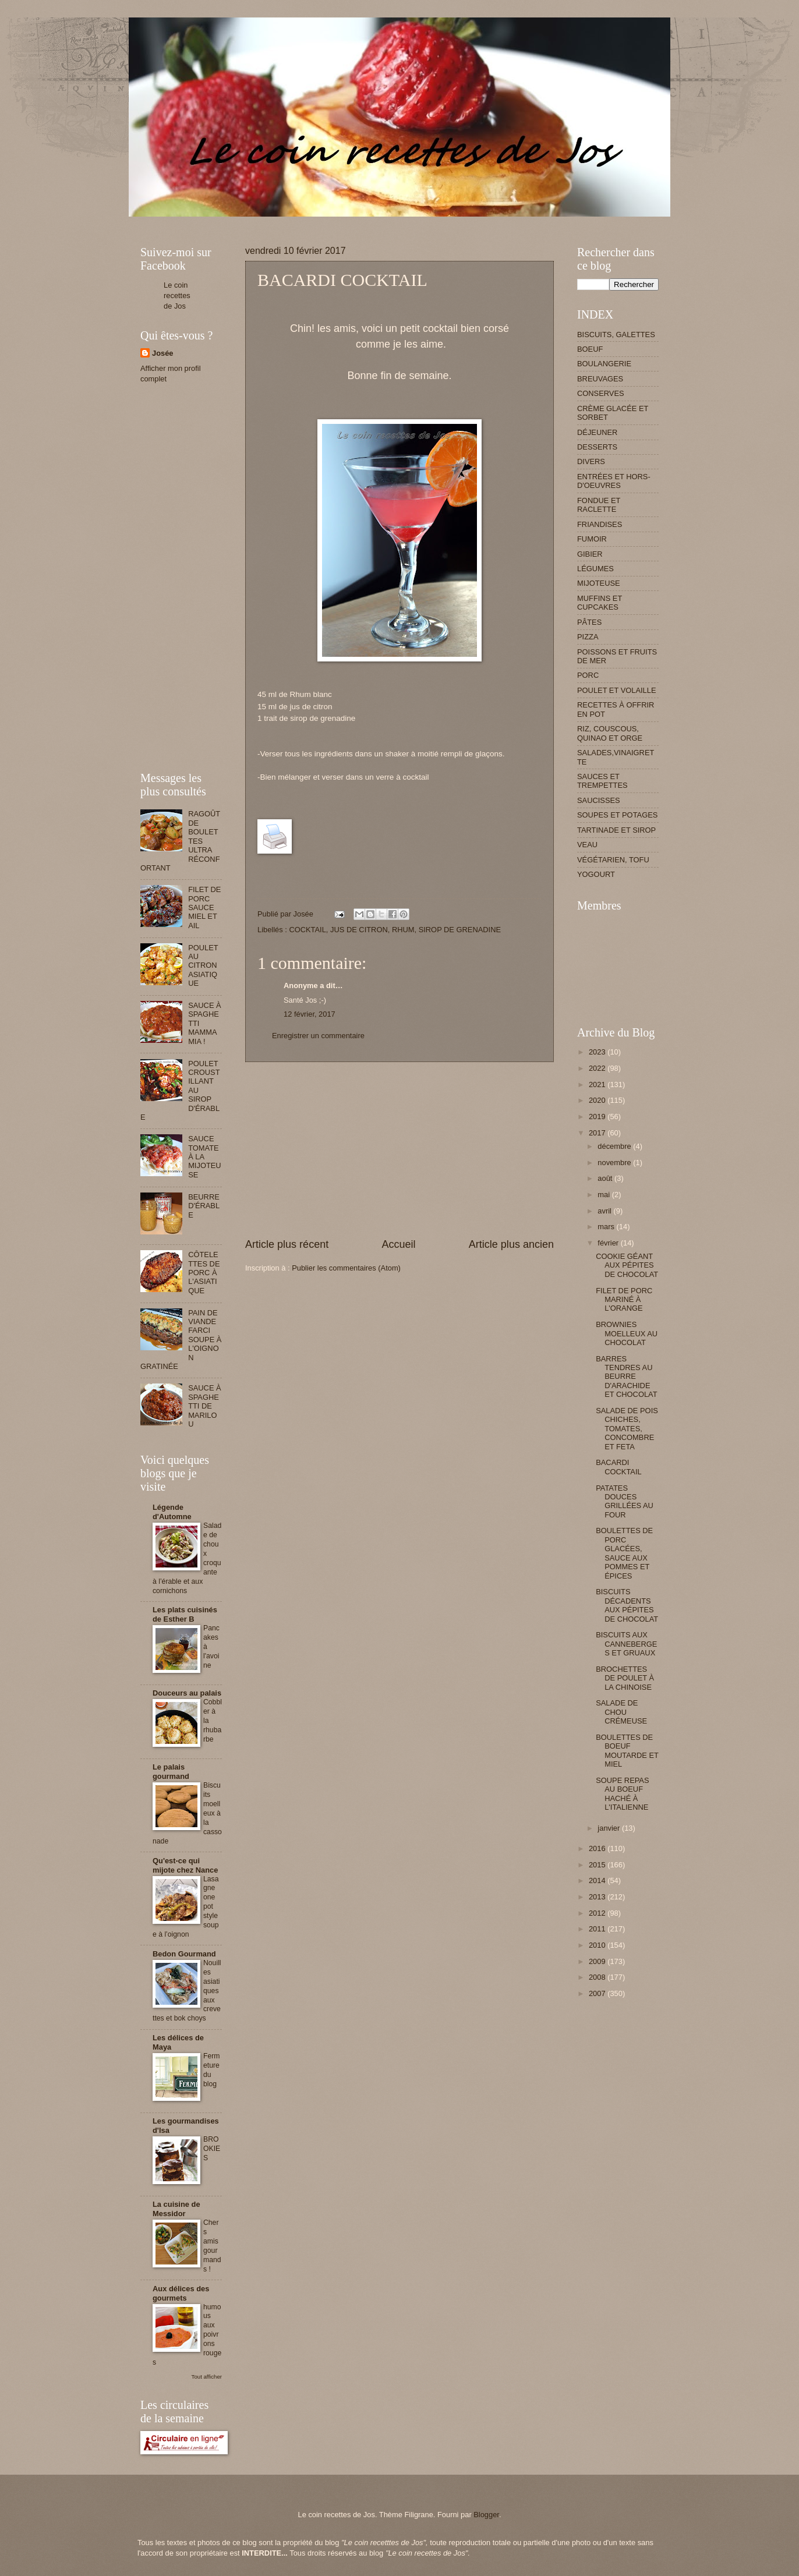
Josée (163, 353)
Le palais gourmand (171, 1772)
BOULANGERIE (604, 363)
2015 (598, 1864)
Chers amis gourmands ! (212, 2245)
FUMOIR (592, 539)
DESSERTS (597, 447)
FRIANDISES (599, 524)
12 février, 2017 (309, 1014)
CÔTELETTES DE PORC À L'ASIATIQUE (204, 1272)
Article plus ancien (511, 1244)
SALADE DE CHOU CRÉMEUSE (621, 1712)
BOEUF (590, 349)
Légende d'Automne (172, 1512)
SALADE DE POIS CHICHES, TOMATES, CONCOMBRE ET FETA (627, 1428)
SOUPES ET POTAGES (617, 815)
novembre (615, 1162)
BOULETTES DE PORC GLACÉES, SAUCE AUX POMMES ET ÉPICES (624, 1553)
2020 (598, 1100)
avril (605, 1210)
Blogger (486, 2514)
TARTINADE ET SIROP (616, 830)
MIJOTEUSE (598, 583)
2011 (598, 1928)
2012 (598, 1913)
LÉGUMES (595, 568)
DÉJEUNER (597, 432)
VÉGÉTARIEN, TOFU (613, 859)
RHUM (403, 929)
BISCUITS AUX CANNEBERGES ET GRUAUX (626, 1643)
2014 (598, 1880)
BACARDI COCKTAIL (618, 1466)
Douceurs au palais (187, 1693)
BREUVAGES (600, 378)
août (606, 1178)
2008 (598, 1977)
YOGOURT (596, 874)
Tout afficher (207, 2376)
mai (604, 1194)
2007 (598, 1993)
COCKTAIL (307, 929)
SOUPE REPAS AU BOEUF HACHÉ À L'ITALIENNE (622, 1793)
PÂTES (589, 622)
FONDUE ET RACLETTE (598, 505)
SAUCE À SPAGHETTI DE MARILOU (204, 1405)
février (609, 1243)
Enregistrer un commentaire (318, 1035)
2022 (598, 1068)
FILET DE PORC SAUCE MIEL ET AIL (204, 907)
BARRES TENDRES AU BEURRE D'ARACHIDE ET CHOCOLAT (626, 1376)
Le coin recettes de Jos (177, 295)
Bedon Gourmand (184, 1953)
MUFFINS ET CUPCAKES (599, 602)
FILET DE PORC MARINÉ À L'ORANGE (624, 1299)
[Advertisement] (352, 221)
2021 (598, 1084)
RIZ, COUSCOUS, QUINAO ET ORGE (609, 733)
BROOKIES (211, 2148)
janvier (610, 1828)
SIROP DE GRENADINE (460, 929)
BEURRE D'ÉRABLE (204, 1206)
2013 (598, 1896)
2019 (598, 1116)
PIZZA (587, 636)
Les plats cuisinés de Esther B (185, 1614)
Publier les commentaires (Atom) (346, 1268)
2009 (598, 1961)
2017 (598, 1132)
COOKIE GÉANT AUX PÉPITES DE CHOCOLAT (627, 1265)
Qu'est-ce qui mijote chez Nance (185, 1865)
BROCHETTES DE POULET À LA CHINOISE (625, 1678)
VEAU (587, 844)
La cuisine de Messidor (176, 2209)
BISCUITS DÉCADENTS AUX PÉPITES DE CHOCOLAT (627, 1605)
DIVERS (591, 461)
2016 (598, 1848)
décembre (615, 1146)
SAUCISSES (598, 800)
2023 (598, 1052)
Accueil (398, 1244)
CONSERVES (600, 393)
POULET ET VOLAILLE (616, 690)
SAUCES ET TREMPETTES (602, 781)
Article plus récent (286, 1244)
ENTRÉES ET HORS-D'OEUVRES (613, 481)
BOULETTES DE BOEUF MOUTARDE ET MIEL (627, 1750)
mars (607, 1226)
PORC (588, 675)
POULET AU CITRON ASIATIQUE (203, 965)
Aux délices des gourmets (181, 2293)
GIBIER (590, 554)
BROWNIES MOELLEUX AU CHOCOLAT (626, 1333)
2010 (598, 1945)
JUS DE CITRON (359, 929)
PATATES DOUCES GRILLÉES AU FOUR (624, 1501)
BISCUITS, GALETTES (616, 334)
